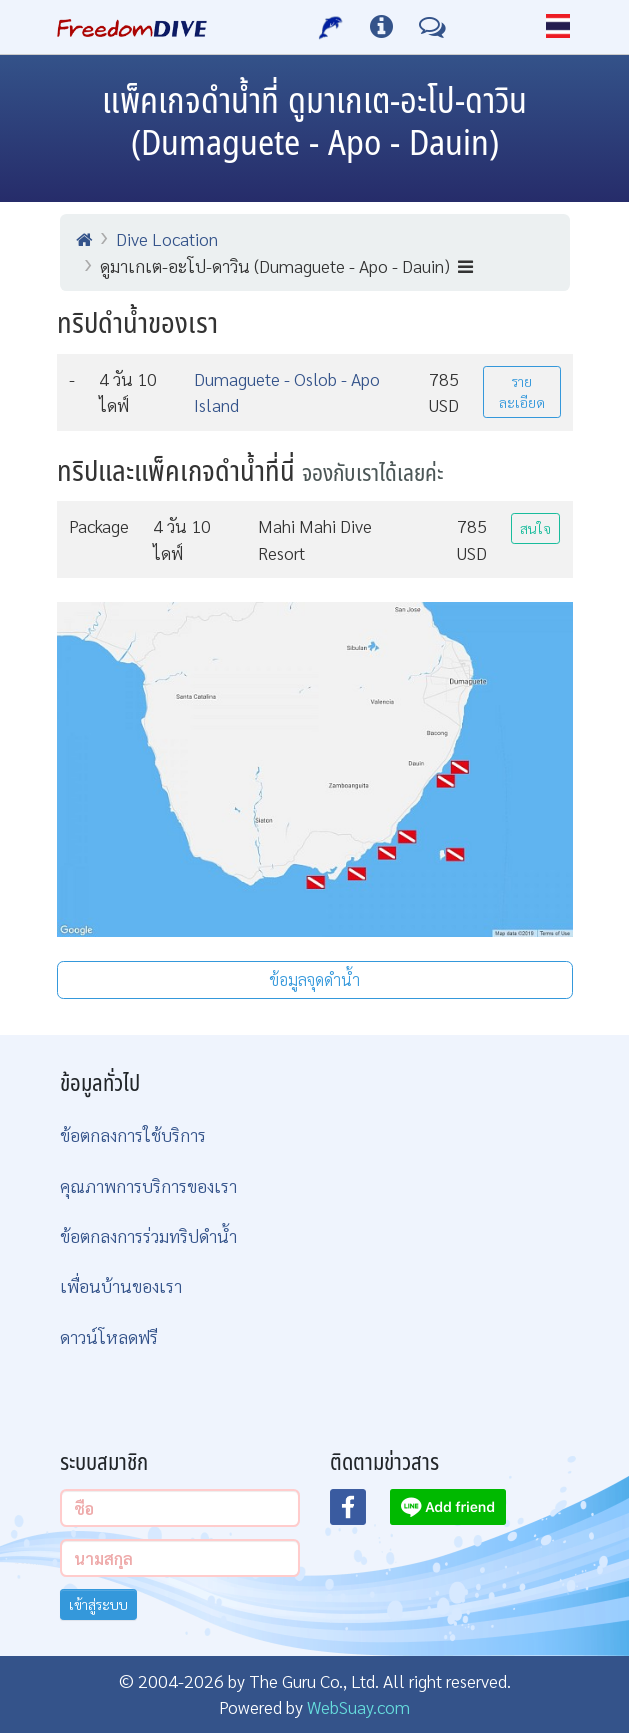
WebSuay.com (358, 1706)
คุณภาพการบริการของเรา (148, 1185)
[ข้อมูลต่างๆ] (381, 27)
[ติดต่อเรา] (432, 27)
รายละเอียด (522, 391)
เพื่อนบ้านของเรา (121, 1285)
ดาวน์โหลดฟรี (109, 1336)
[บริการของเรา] (331, 27)
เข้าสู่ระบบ (98, 1604)
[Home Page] (132, 27)
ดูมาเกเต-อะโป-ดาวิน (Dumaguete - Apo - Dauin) (286, 265)
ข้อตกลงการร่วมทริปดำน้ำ (148, 1235)
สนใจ (535, 528)
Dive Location (167, 238)
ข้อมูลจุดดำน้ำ (314, 979)
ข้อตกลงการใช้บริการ (133, 1134)
